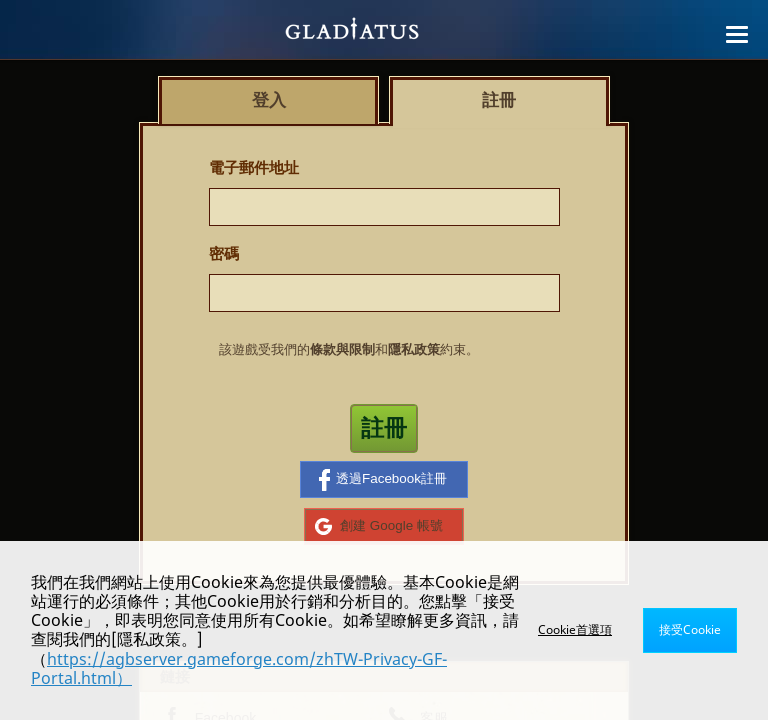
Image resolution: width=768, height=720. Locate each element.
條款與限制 (342, 349)
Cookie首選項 (575, 629)
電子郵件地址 (254, 167)
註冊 (384, 428)
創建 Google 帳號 (379, 526)
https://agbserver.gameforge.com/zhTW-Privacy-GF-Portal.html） (239, 668)
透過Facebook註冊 (383, 480)
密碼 (224, 253)
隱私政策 (414, 349)
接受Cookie (690, 629)
